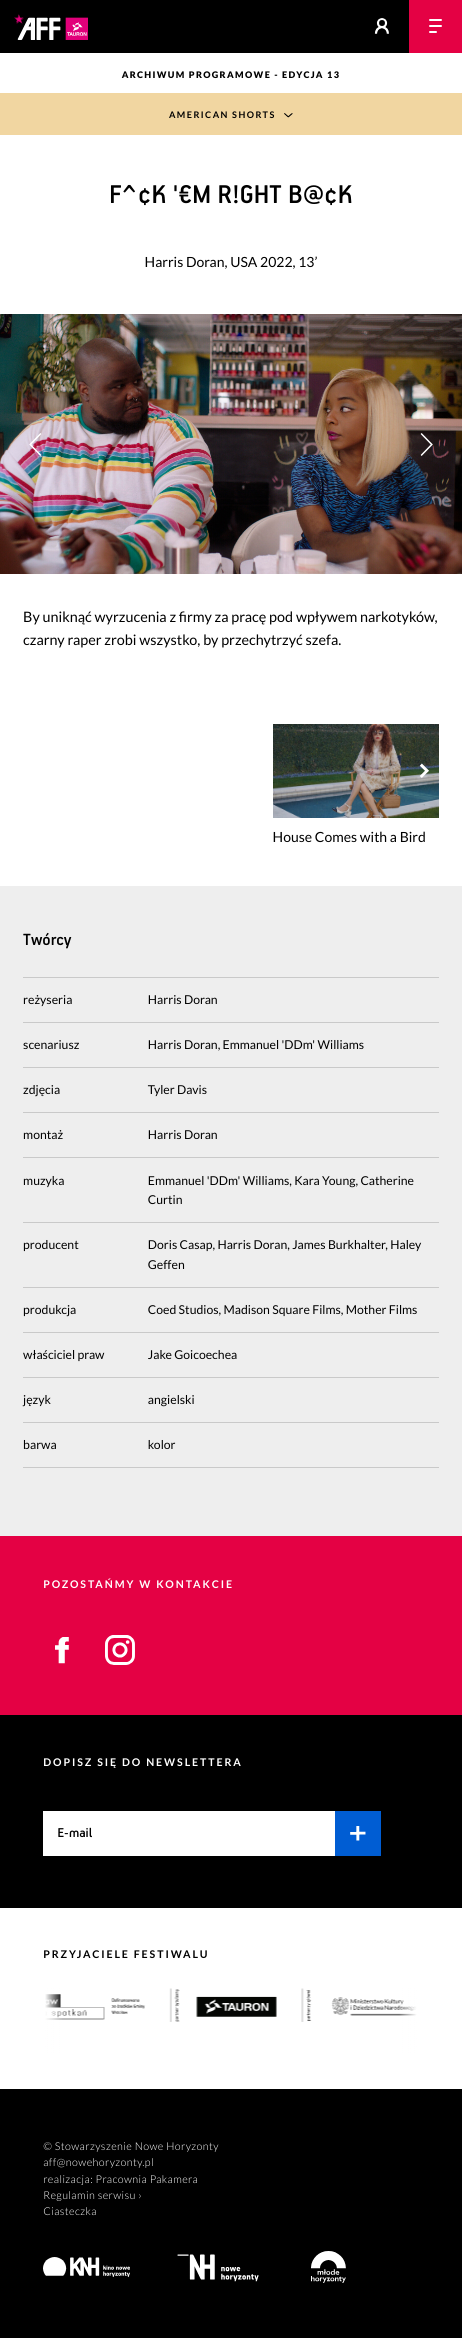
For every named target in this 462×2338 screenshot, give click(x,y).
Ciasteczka (70, 2211)
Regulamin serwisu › (92, 2195)
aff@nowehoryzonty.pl (98, 2162)
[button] (426, 443)
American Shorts (222, 114)
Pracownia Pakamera (147, 2179)
